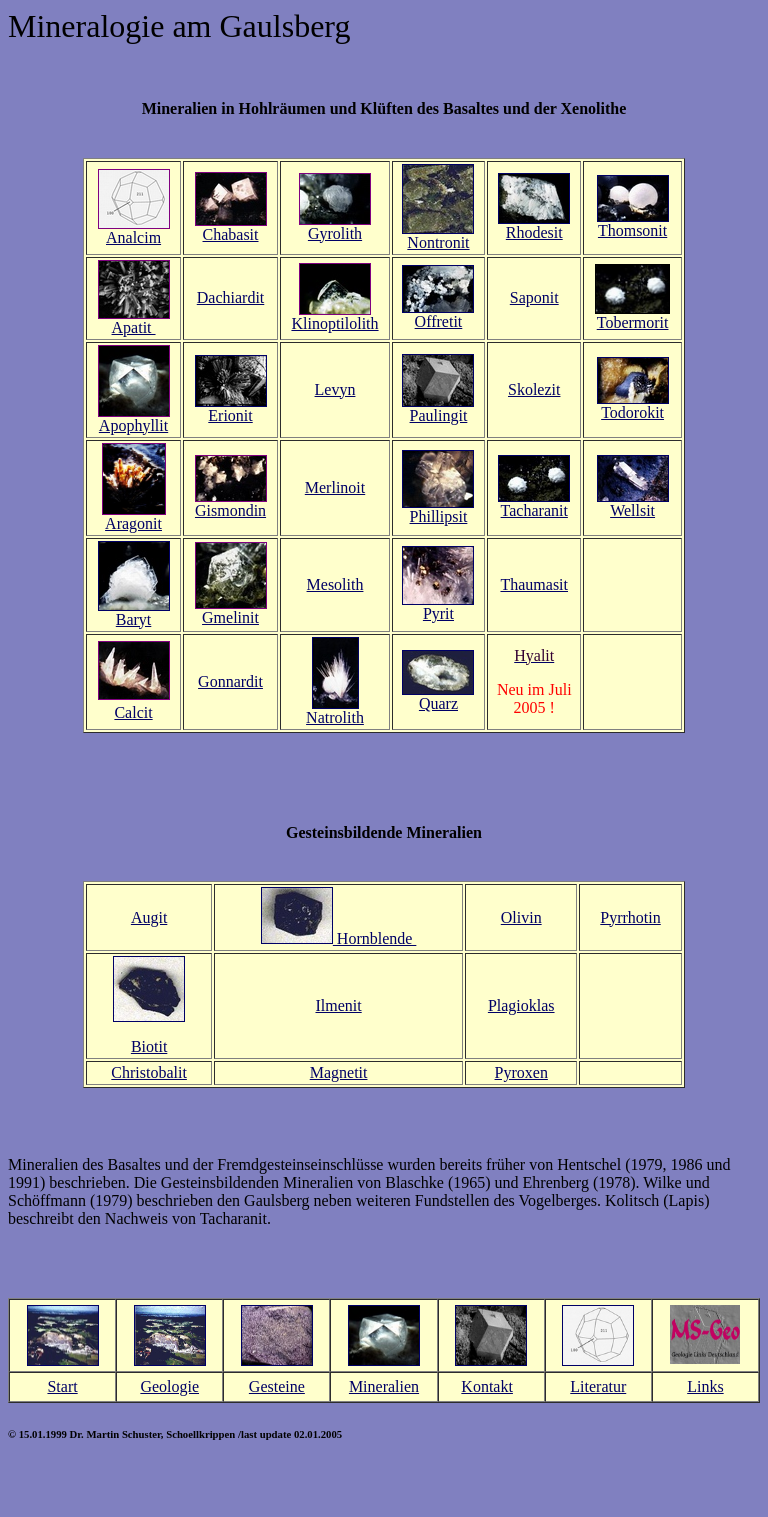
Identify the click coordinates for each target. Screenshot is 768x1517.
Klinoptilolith (334, 323)
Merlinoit (335, 487)
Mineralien (384, 1386)
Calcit (133, 712)
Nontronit (438, 242)
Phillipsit (439, 516)
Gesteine (277, 1386)
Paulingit (439, 415)
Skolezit (534, 389)
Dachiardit (231, 297)
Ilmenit (338, 1005)
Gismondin (230, 510)
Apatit (134, 327)
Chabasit (231, 234)
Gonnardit (230, 681)
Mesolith (335, 584)
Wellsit (632, 510)
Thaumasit (534, 584)
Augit (149, 917)
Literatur (598, 1386)
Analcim (133, 237)
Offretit (439, 321)
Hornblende (375, 938)
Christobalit (149, 1072)
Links (705, 1386)
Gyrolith (335, 233)
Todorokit (632, 412)
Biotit (149, 1046)
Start (62, 1386)
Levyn (335, 389)
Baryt (134, 619)
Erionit (230, 415)
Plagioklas (521, 1005)
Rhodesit (534, 232)
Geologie (169, 1386)
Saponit (534, 297)
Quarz (438, 703)
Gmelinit (230, 617)
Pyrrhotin (630, 917)
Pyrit (438, 613)
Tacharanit (534, 510)
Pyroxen (521, 1072)
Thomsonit (632, 230)
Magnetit (339, 1072)
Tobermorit (633, 322)
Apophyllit (133, 425)
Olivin (521, 917)
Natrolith (335, 717)
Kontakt (487, 1386)
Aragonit (133, 523)
